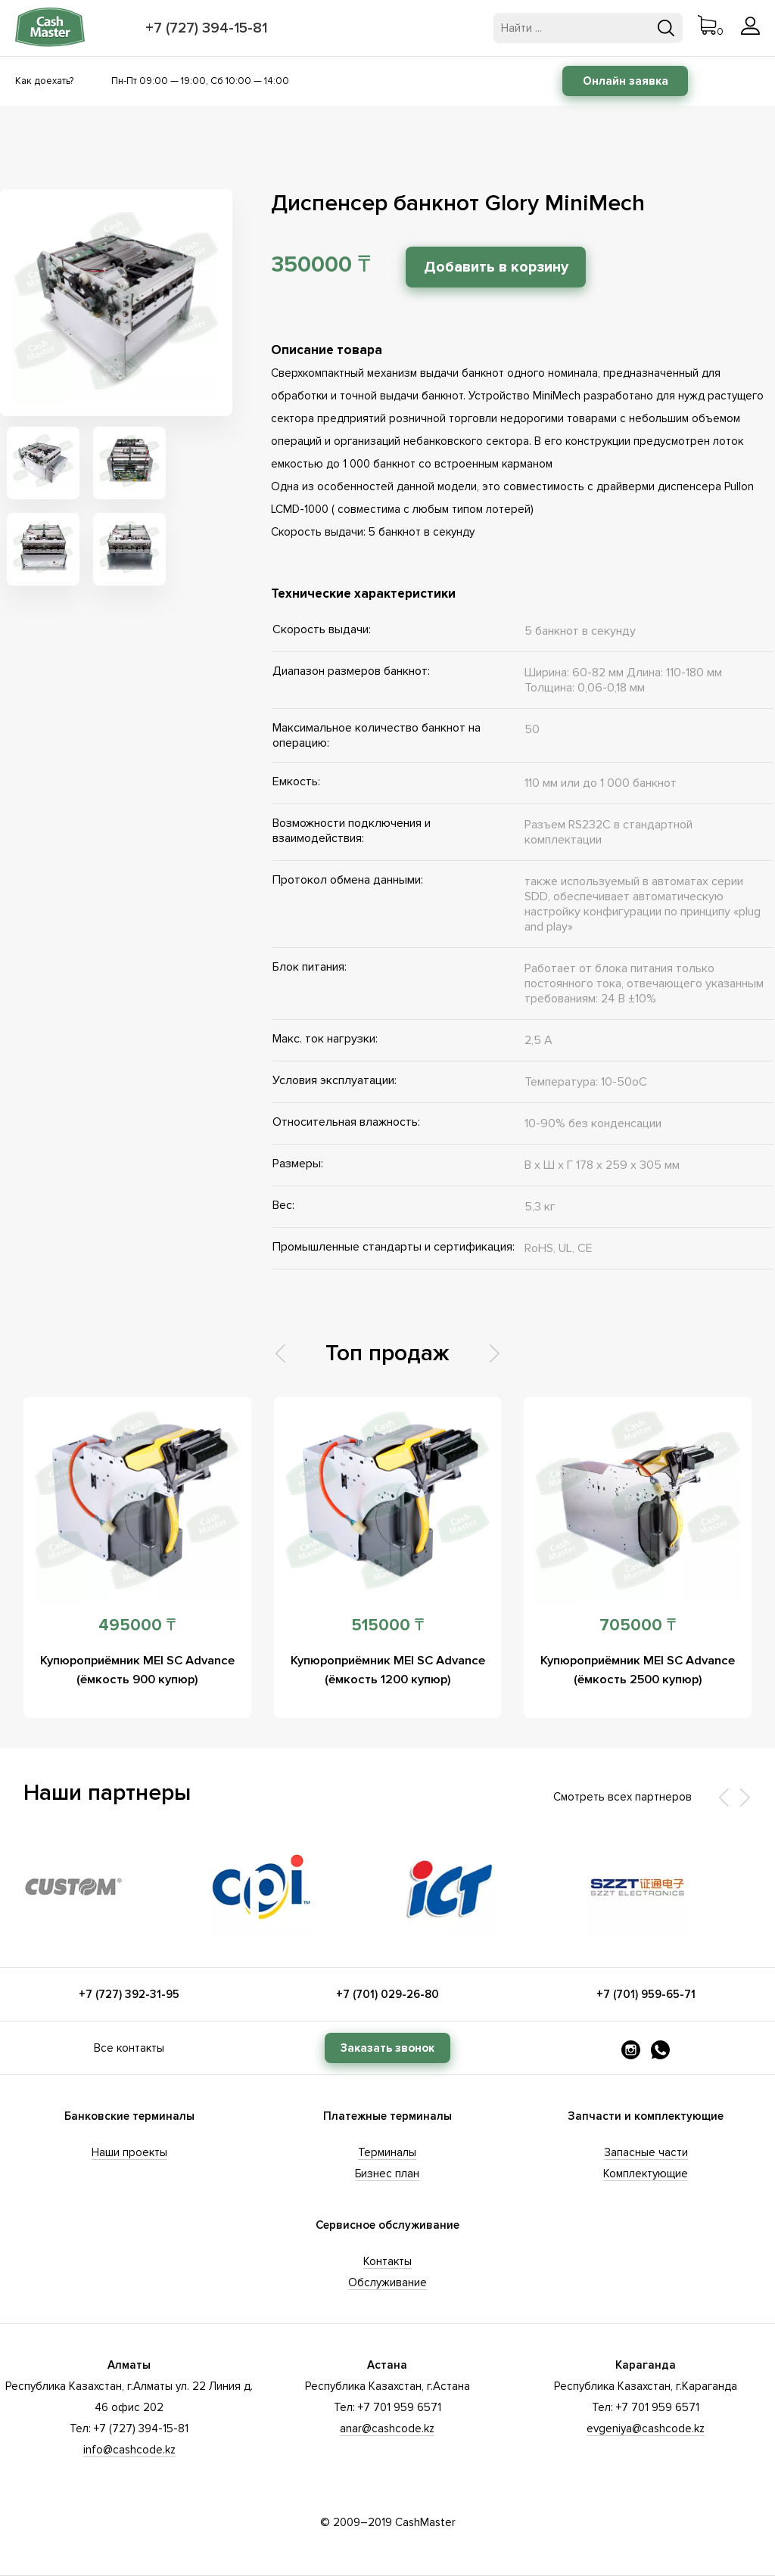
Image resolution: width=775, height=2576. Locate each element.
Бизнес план (387, 2173)
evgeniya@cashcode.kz (646, 2428)
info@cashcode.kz (129, 2449)
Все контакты (129, 2048)
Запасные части (646, 2152)
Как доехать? (44, 81)
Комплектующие (645, 2173)
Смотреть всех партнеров (622, 1797)
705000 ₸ (637, 1625)
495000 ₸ (137, 1625)
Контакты (387, 2261)
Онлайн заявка (625, 81)
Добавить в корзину (509, 267)
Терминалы (387, 2152)
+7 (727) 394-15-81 (209, 28)
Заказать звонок (387, 2048)
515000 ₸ (387, 1625)
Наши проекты (129, 2152)
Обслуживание (387, 2282)
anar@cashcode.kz (387, 2428)
